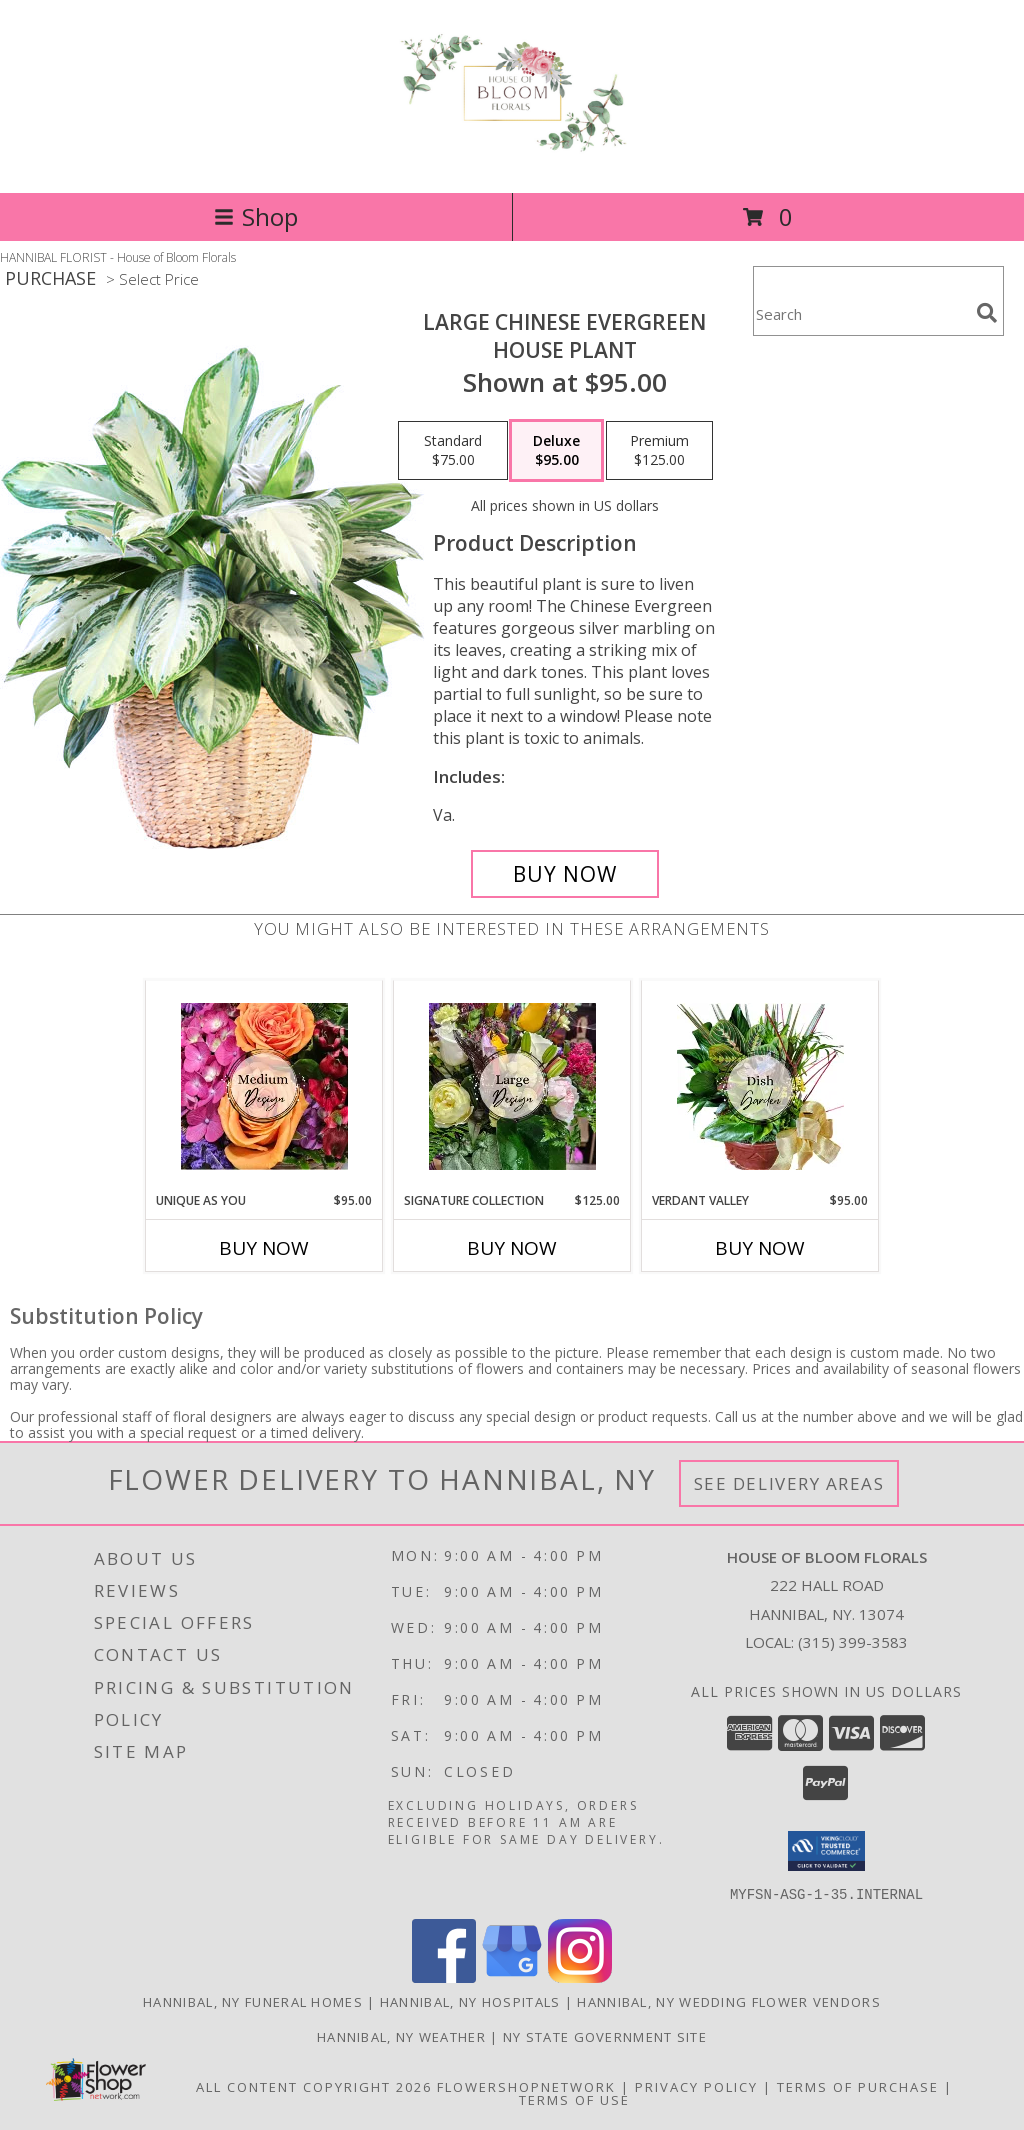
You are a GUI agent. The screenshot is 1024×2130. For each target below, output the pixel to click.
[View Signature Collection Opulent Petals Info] (512, 1086)
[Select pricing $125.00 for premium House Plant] (659, 451)
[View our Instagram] (580, 1976)
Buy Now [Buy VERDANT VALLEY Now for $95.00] (760, 1248)
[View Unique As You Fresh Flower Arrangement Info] (264, 1086)
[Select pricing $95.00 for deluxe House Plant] (556, 451)
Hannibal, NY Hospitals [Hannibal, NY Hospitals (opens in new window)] (470, 2001)
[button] (826, 1851)
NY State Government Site (605, 2036)
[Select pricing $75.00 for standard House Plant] (453, 451)
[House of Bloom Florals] (512, 144)
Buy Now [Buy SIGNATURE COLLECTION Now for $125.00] (512, 1248)
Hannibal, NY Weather (401, 2036)
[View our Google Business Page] (512, 1976)
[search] (987, 313)
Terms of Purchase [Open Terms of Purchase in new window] (858, 2086)
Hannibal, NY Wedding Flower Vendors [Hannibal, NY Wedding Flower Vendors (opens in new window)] (729, 2001)
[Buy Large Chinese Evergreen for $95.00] (565, 874)
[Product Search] (861, 313)
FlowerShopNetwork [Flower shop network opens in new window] (526, 2086)
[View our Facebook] (444, 1976)
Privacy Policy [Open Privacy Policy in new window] (696, 2086)
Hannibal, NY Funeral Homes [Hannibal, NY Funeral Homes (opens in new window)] (253, 2001)
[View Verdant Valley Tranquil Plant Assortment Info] (760, 1086)
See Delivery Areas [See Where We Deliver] (789, 1483)
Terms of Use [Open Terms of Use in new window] (574, 2099)
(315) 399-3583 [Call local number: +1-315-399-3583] (853, 1642)
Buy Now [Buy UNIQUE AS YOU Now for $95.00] (264, 1248)
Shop (256, 216)
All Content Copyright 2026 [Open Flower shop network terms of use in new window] (314, 2086)
